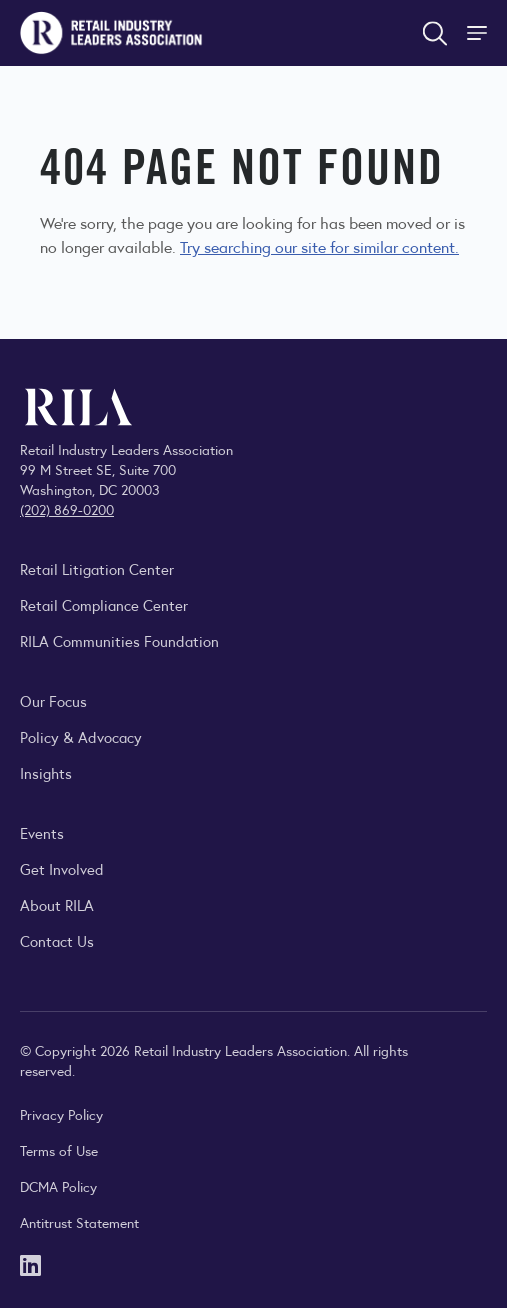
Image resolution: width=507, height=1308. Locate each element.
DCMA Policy (58, 1186)
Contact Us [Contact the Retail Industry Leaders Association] (57, 940)
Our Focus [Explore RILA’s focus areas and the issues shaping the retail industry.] (53, 700)
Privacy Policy (61, 1114)
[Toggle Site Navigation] (479, 33)
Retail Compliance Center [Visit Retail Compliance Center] (104, 604)
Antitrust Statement (79, 1222)
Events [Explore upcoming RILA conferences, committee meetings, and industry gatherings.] (42, 832)
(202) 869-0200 (67, 509)
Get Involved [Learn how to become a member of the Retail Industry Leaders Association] (62, 868)
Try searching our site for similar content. (319, 246)
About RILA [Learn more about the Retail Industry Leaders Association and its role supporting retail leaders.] (57, 904)
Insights (46, 772)
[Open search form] (435, 33)
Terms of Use (59, 1150)
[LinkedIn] (30, 1263)
